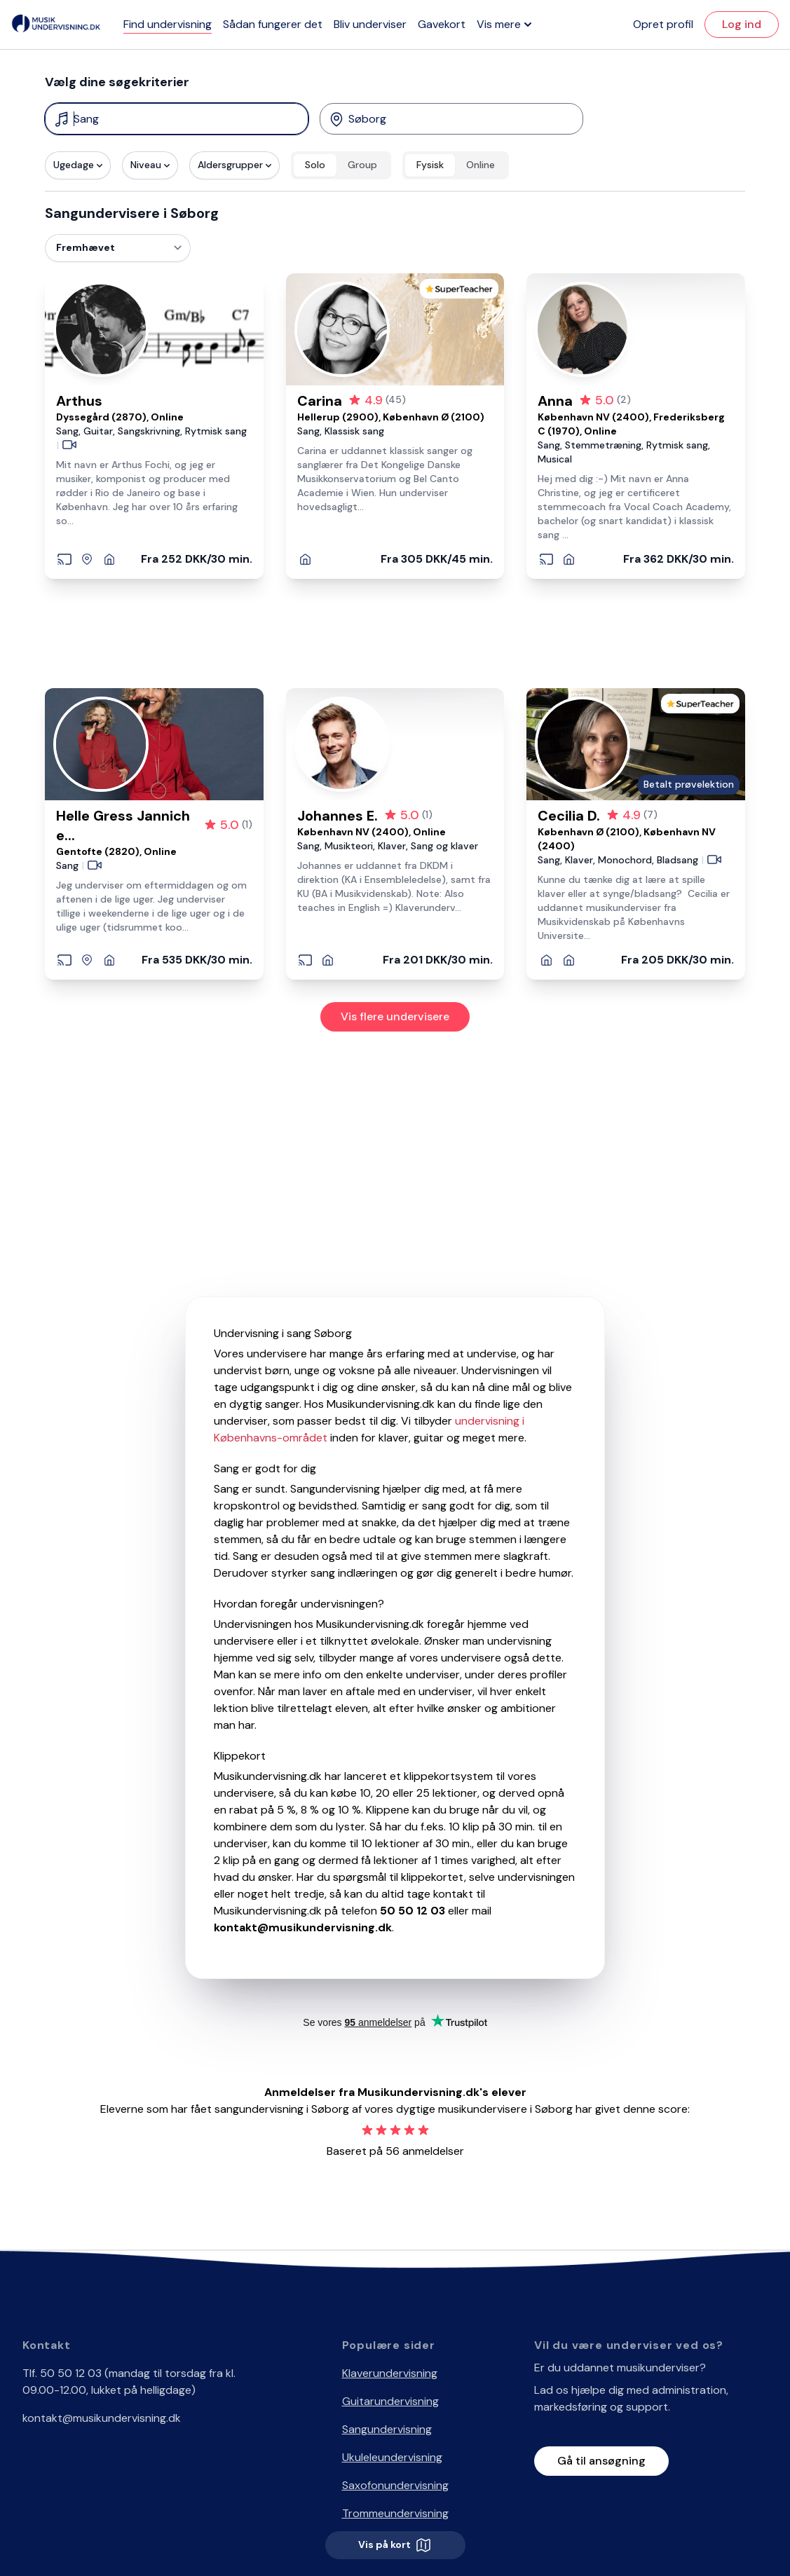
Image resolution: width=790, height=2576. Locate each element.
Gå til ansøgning (601, 2460)
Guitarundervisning (390, 2401)
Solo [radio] (315, 164)
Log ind (741, 24)
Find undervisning (167, 24)
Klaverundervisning (389, 2373)
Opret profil (663, 24)
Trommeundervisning (395, 2513)
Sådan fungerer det (272, 24)
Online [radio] (480, 164)
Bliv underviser (370, 24)
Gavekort (441, 24)
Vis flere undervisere (395, 1016)
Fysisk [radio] (430, 164)
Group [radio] (362, 164)
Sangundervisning (387, 2429)
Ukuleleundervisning (392, 2457)
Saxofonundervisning (395, 2485)
